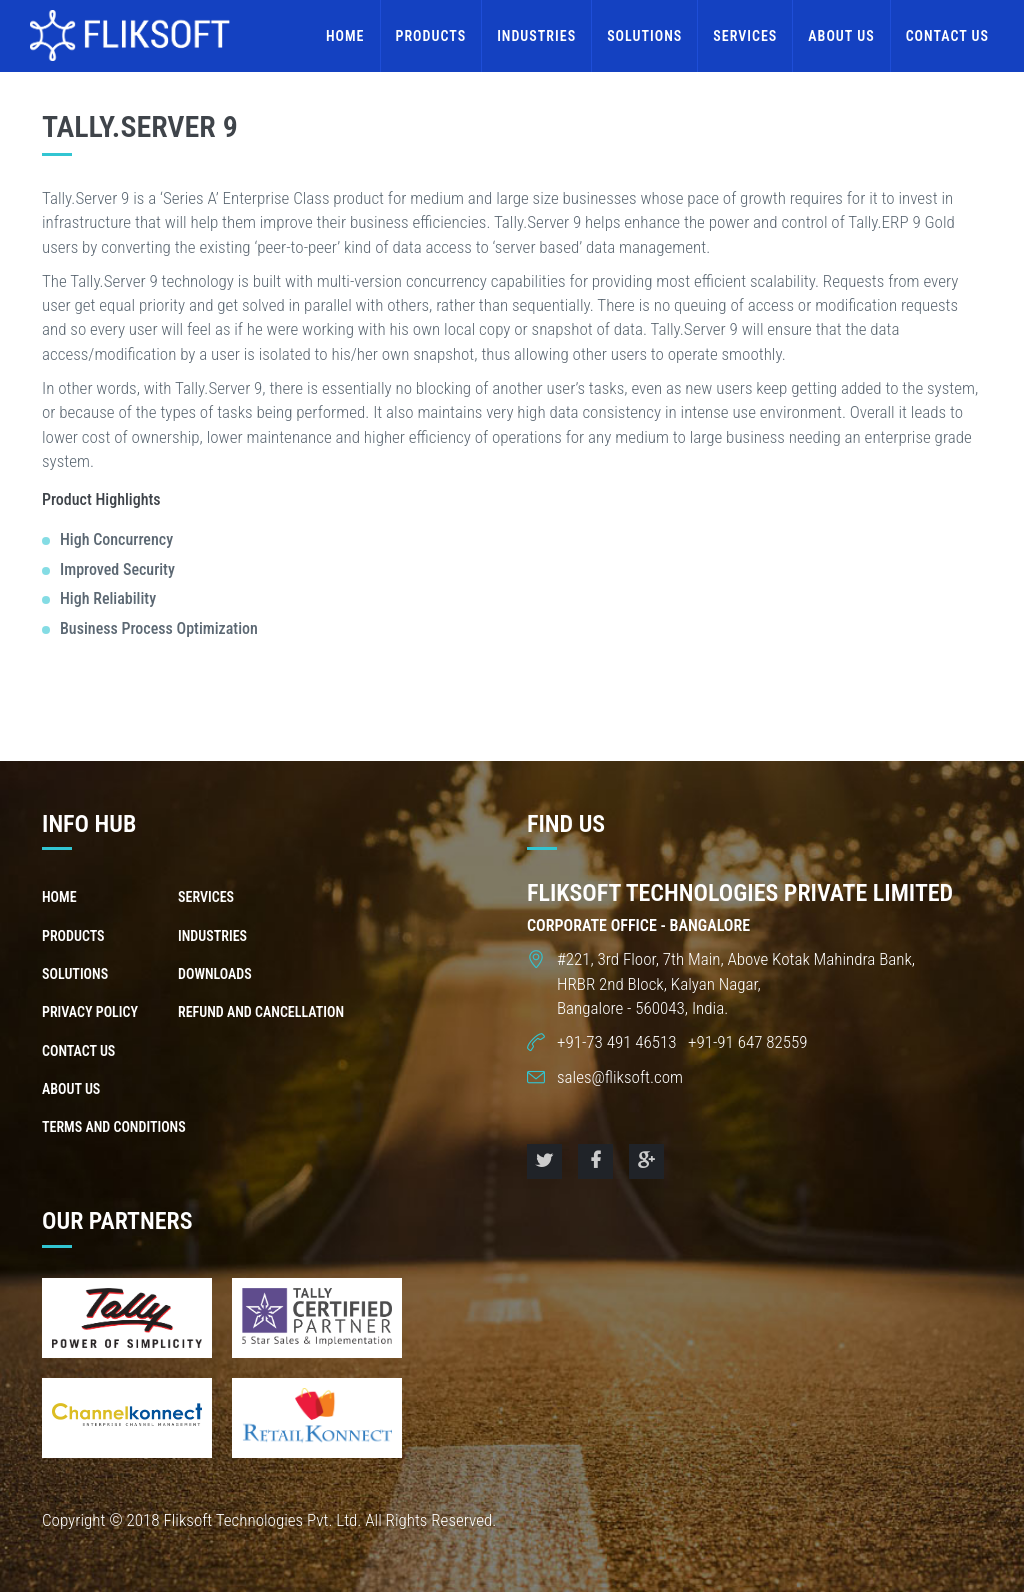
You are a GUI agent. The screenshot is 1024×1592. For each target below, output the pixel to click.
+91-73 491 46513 (618, 1042)
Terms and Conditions (114, 1127)
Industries (536, 36)
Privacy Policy (90, 1012)
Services (745, 36)
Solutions (644, 36)
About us (841, 36)
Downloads (215, 974)
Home (345, 36)
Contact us (947, 36)
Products (431, 36)
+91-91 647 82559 (745, 1042)
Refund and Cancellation (261, 1012)
